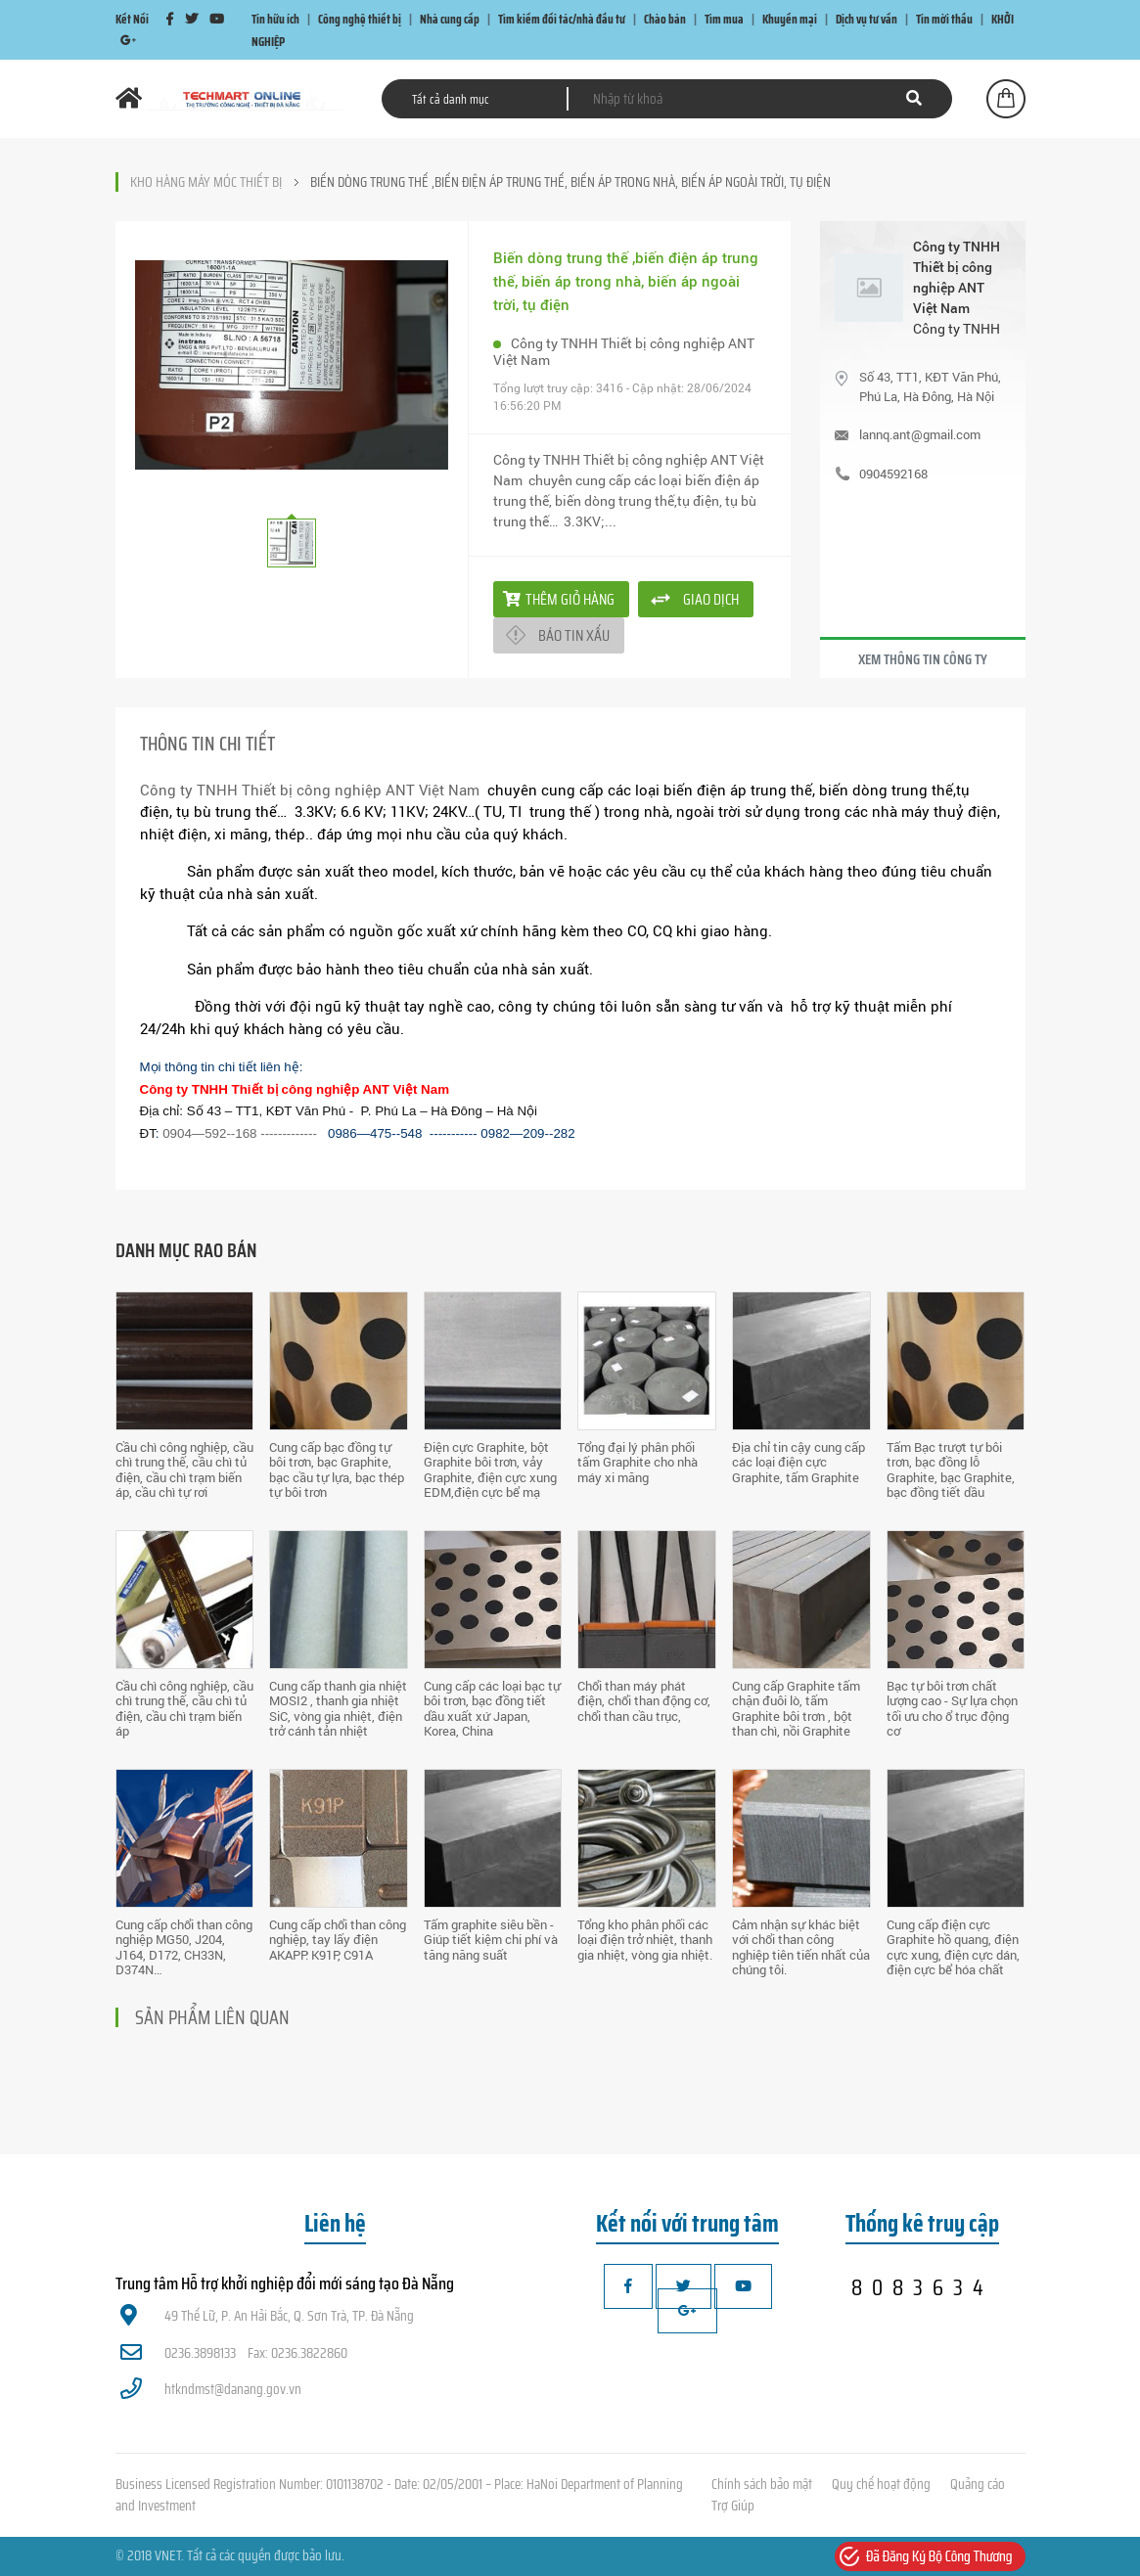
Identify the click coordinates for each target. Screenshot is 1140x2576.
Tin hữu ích (275, 19)
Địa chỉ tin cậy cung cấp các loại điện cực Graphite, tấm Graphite (798, 1462)
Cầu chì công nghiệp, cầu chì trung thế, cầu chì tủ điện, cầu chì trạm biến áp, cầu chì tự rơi (184, 1470)
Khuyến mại (789, 19)
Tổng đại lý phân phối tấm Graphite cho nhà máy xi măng (637, 1462)
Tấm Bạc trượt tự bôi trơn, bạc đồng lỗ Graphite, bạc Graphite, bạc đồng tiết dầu (951, 1470)
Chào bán (665, 19)
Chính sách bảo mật (761, 2484)
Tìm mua (724, 19)
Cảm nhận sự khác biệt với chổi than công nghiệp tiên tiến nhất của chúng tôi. (801, 1947)
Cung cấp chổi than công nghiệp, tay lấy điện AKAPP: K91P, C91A (337, 1940)
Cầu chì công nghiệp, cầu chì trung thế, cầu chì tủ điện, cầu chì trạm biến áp (184, 1708)
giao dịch (711, 599)
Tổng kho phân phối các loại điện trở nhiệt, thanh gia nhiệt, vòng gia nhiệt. (644, 1940)
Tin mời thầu (944, 19)
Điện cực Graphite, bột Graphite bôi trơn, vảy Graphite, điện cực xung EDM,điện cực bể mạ (490, 1470)
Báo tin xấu (574, 635)
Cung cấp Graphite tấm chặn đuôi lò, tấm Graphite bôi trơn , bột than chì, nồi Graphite (796, 1708)
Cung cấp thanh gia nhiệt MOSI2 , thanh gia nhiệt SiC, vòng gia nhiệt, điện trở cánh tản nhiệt (338, 1708)
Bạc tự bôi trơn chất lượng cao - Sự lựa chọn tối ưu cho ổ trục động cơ (952, 1708)
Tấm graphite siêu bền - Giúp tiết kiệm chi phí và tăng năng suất (491, 1940)
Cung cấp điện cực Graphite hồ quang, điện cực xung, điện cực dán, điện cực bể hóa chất (953, 1947)
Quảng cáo (977, 2484)
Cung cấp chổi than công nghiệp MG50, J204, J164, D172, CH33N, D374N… (183, 1947)
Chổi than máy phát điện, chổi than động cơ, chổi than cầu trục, (643, 1701)
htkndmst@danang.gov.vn (210, 2389)
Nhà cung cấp (449, 19)
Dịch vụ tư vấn (866, 19)
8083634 (922, 2287)
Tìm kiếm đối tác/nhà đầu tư (561, 19)
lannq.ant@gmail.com (919, 434)
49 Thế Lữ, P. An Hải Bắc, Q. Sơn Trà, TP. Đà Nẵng (267, 2315)
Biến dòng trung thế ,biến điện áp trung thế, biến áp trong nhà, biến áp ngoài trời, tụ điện (570, 182)
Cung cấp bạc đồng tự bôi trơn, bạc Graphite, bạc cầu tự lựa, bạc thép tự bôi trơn (336, 1470)
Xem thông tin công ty (922, 659)
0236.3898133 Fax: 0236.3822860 (233, 2353)
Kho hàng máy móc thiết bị (206, 182)
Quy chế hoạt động (881, 2484)
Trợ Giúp (732, 2505)
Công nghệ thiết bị (359, 19)
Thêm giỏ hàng (559, 599)
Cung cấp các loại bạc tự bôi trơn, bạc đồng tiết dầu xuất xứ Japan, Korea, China (492, 1708)
